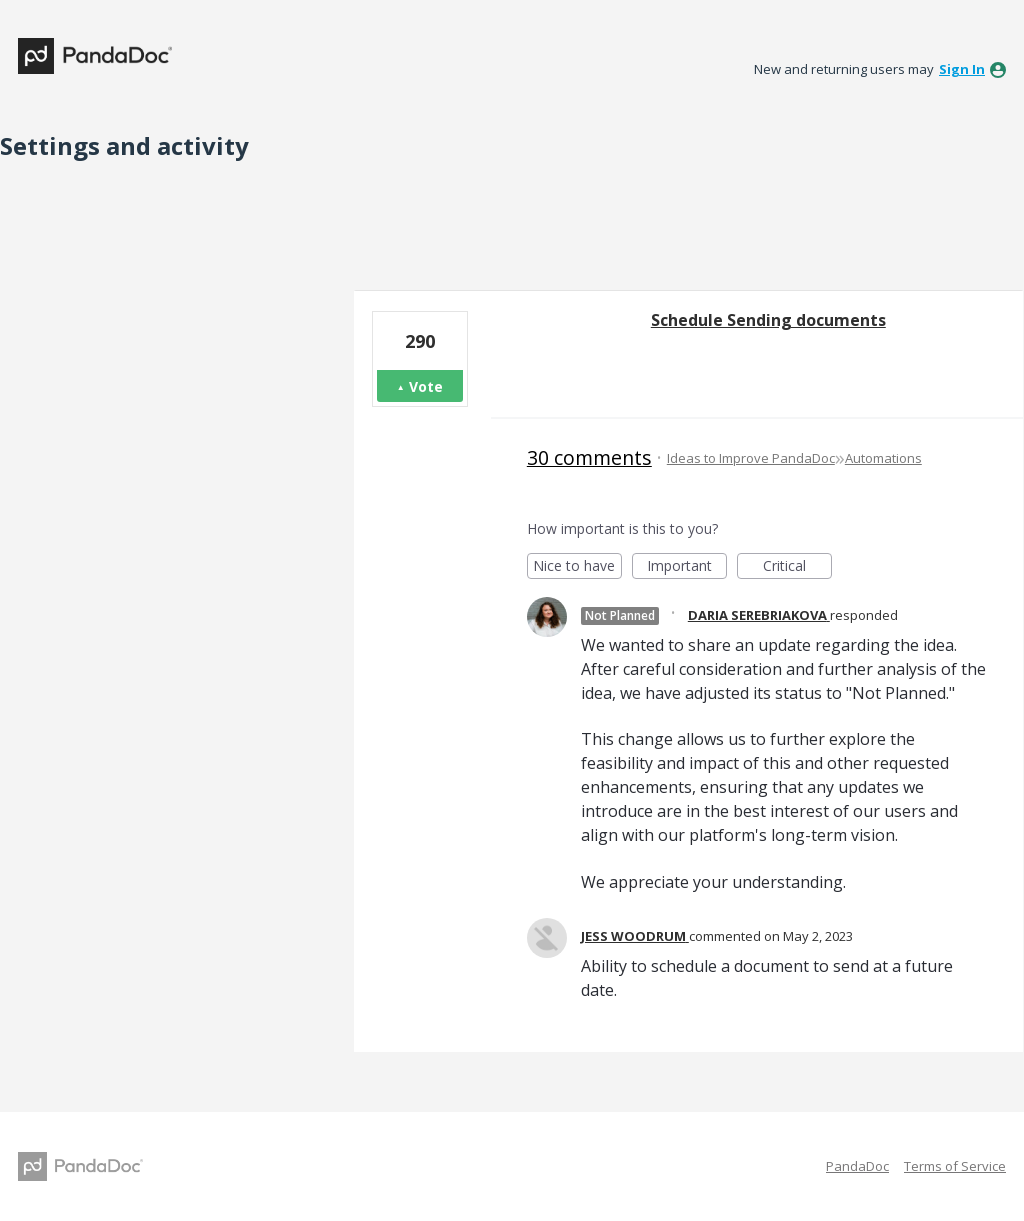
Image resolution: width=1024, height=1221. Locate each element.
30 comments (589, 457)
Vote (426, 386)
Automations (883, 458)
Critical (797, 567)
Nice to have (577, 567)
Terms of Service (955, 1166)
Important (687, 567)
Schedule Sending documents (768, 320)
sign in (962, 69)
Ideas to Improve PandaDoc (751, 458)
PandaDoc (857, 1166)
